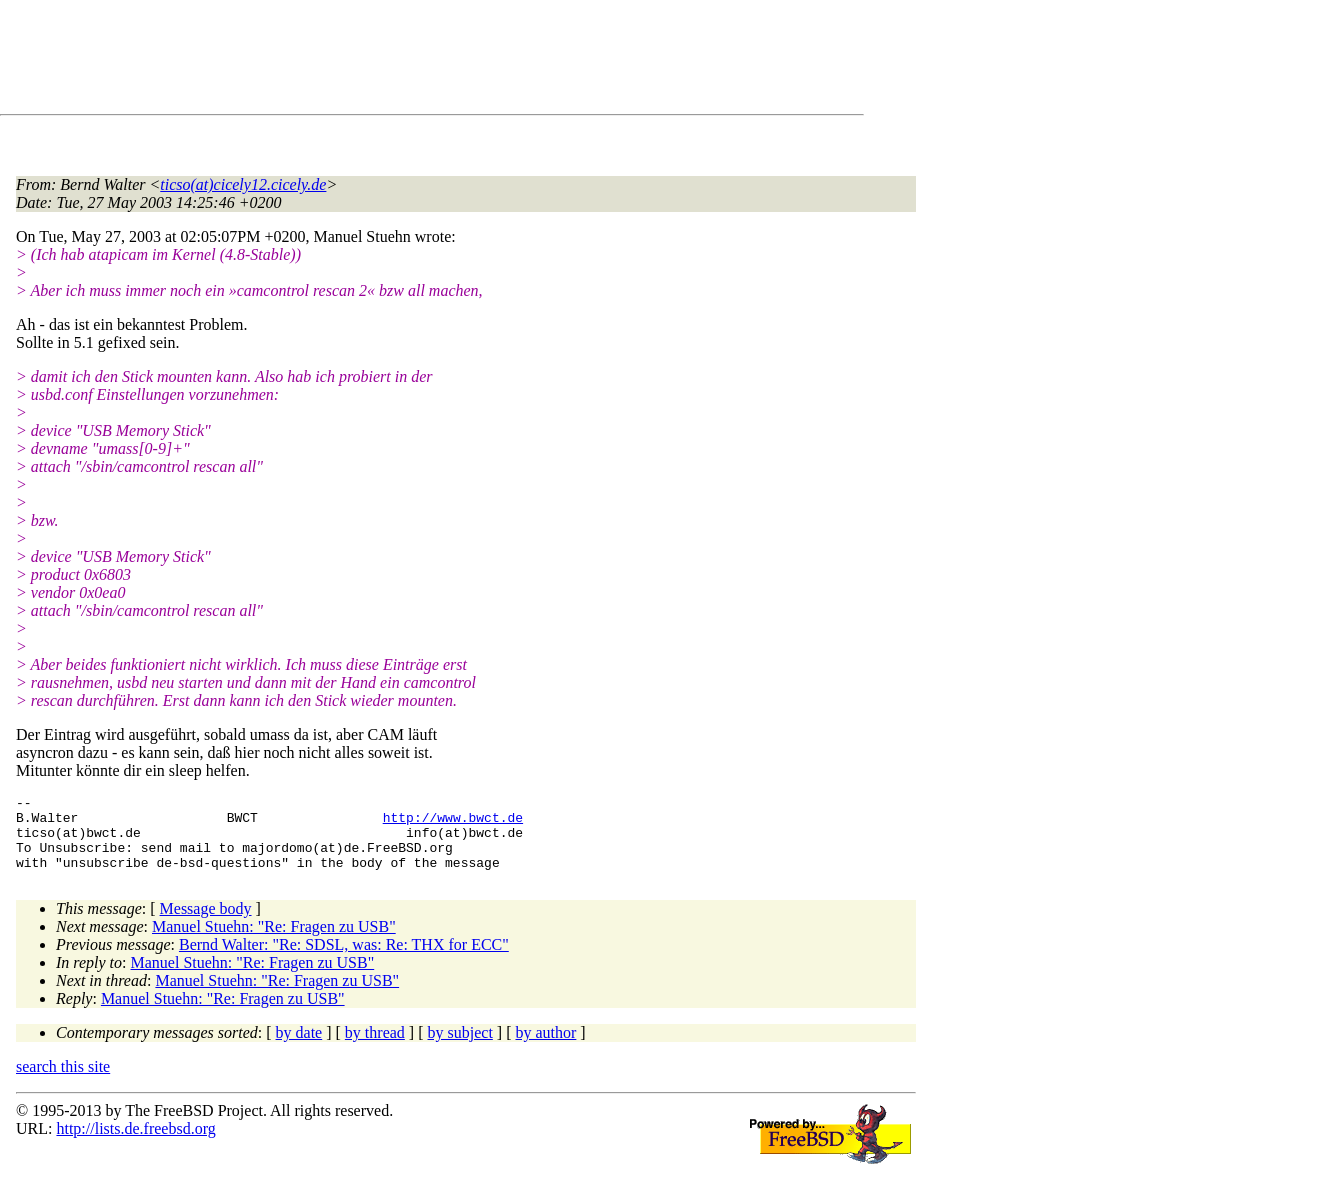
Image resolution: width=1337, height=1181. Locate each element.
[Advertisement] (380, 61)
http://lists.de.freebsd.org (135, 1143)
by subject (460, 1047)
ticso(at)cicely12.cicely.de (243, 184)
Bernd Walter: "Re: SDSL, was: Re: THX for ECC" (344, 959)
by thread (375, 1047)
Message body (206, 923)
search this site (63, 1081)
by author (545, 1047)
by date (299, 1047)
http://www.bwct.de (453, 823)
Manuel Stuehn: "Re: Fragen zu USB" (274, 941)
